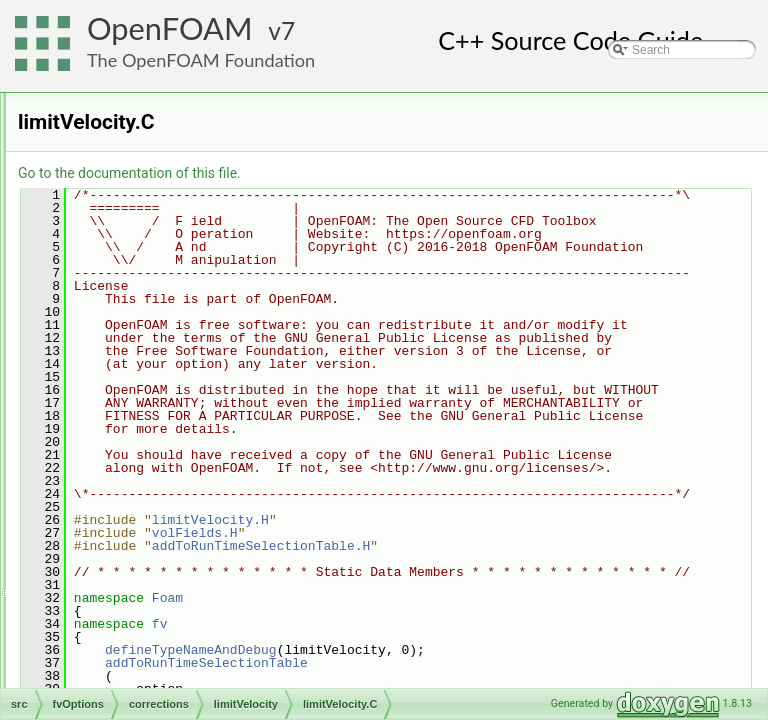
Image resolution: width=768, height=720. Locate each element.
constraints (127, 313)
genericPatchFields (133, 489)
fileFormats (111, 159)
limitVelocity (145, 379)
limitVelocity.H (167, 423)
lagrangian (110, 511)
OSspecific (110, 621)
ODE (95, 577)
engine (100, 137)
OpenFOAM (170, 28)
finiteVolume (114, 181)
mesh (96, 533)
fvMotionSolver (121, 247)
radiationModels (124, 687)
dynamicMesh (119, 115)
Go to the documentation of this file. (379, 173)
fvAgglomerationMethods (148, 225)
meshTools (110, 555)
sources (119, 467)
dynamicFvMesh (125, 93)
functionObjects (123, 203)
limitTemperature (158, 357)
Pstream (104, 665)
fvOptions (107, 269)
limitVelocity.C (167, 401)
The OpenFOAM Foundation (201, 60)
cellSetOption (133, 291)
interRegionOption (146, 445)
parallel (101, 643)
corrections (127, 335)
